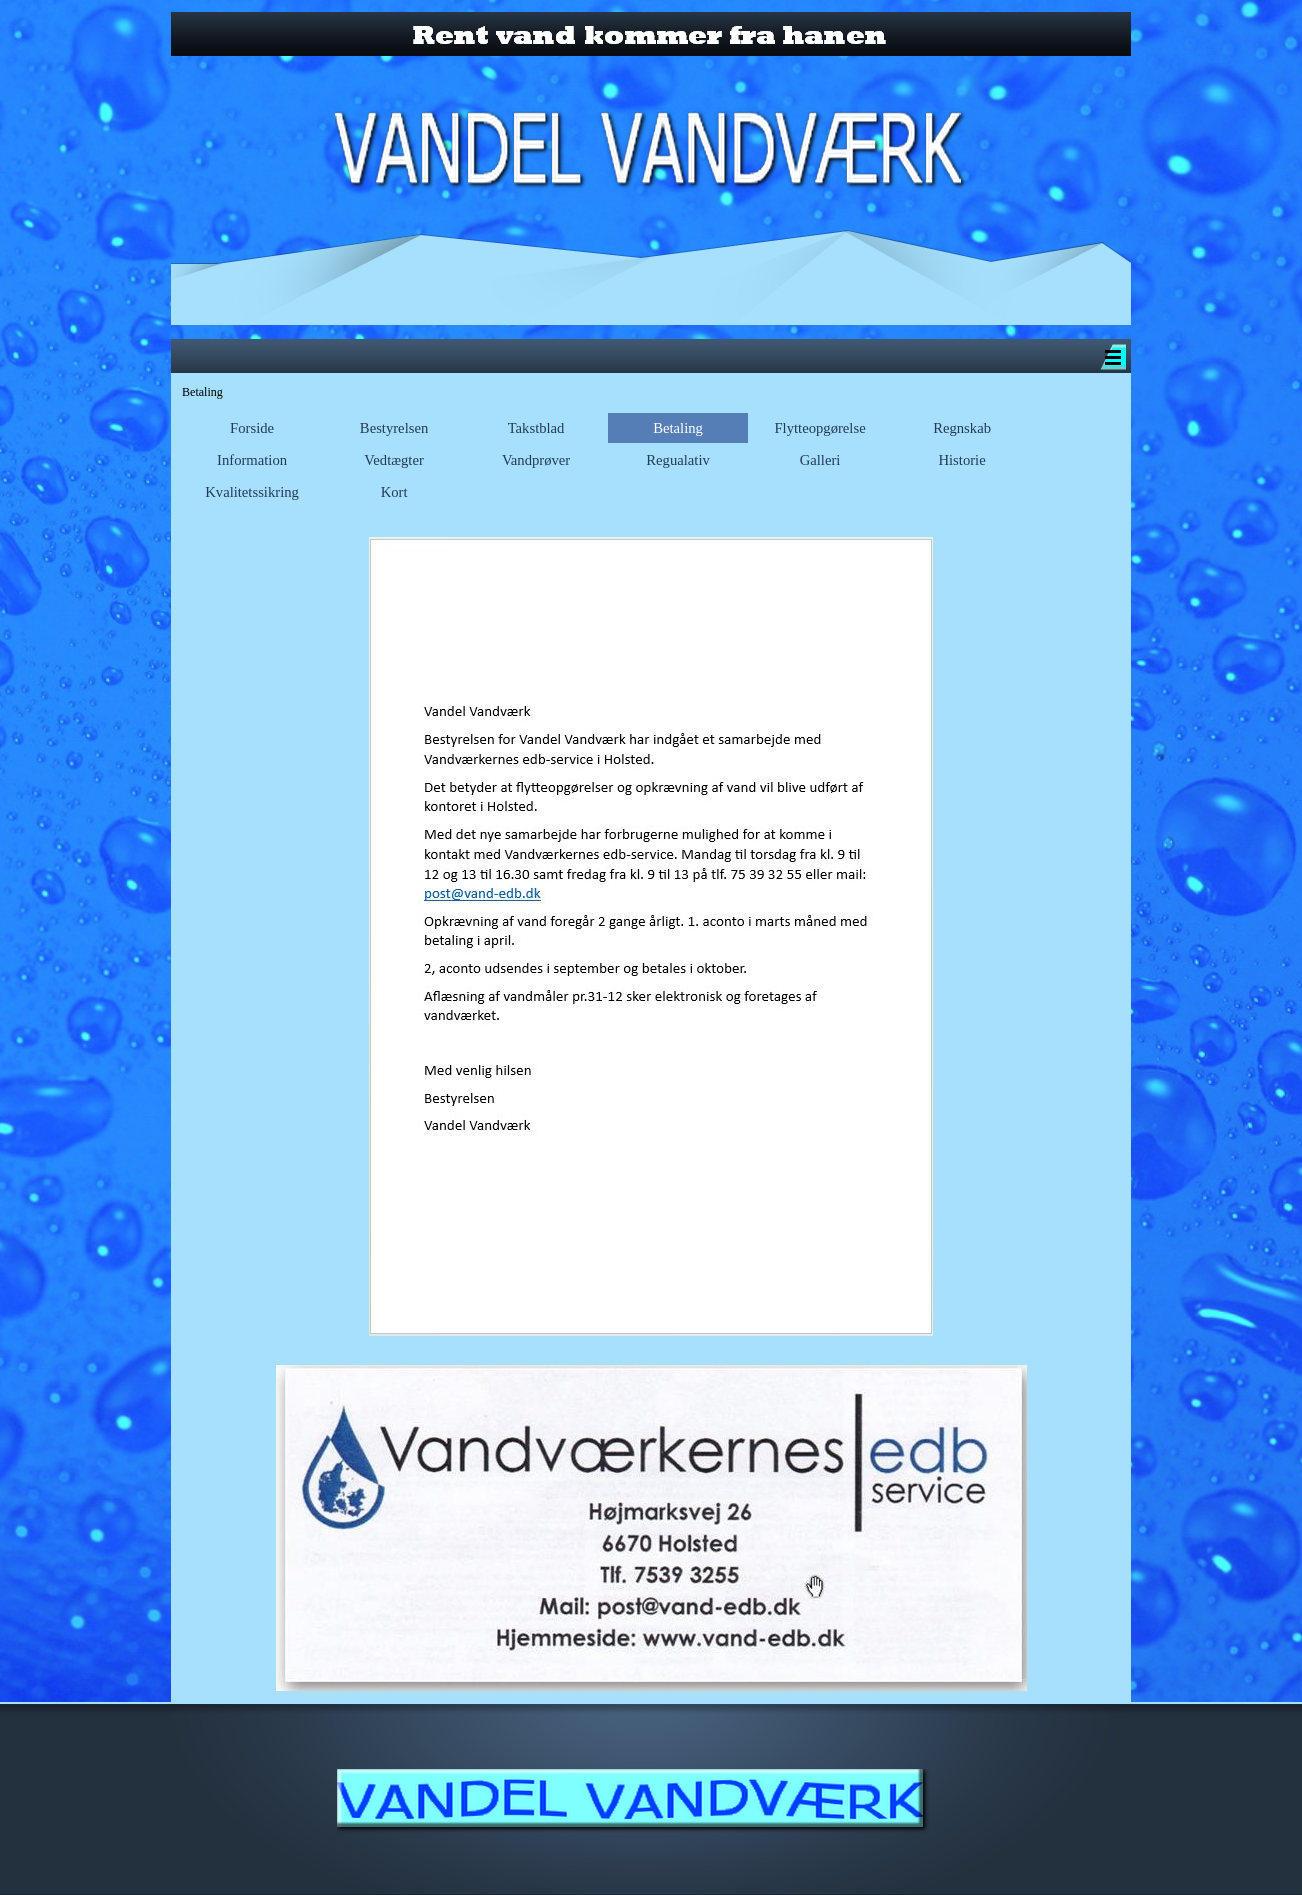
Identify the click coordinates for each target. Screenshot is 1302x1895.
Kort (394, 492)
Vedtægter (393, 460)
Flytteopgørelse (819, 428)
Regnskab (962, 428)
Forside (252, 428)
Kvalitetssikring (252, 492)
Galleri (820, 460)
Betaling (678, 428)
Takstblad (536, 428)
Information (252, 460)
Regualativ (678, 460)
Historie (961, 460)
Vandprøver (536, 460)
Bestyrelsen (394, 428)
